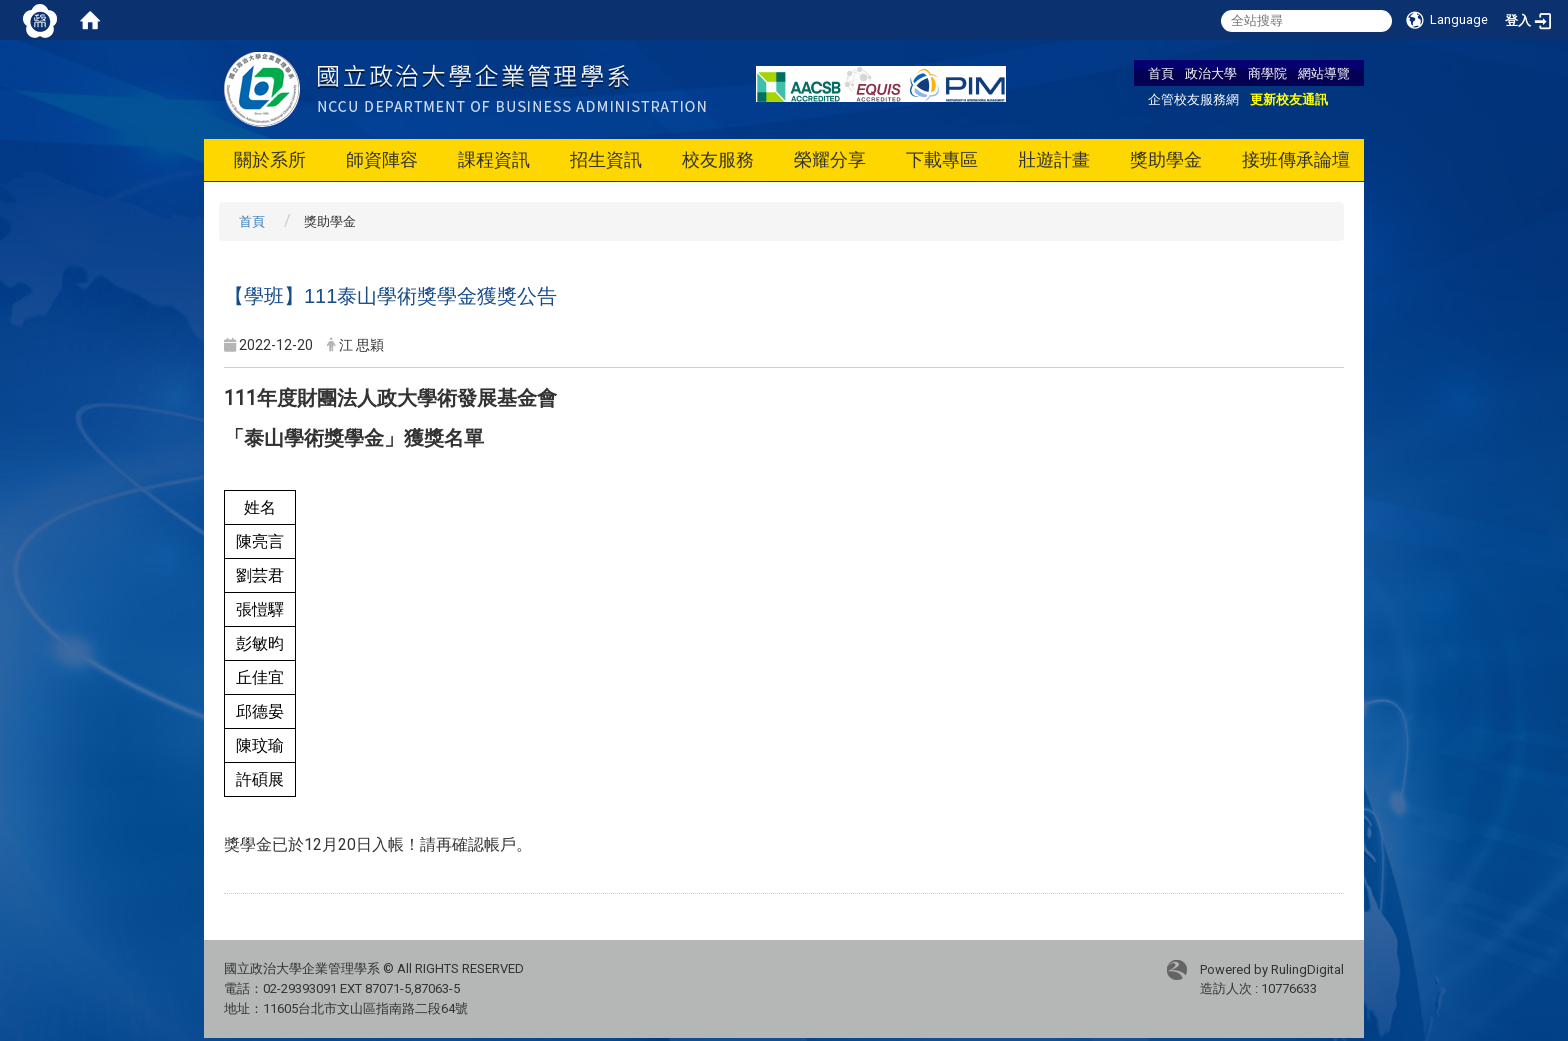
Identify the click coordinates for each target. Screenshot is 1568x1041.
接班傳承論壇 (1296, 159)
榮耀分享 (830, 159)
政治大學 (1211, 73)
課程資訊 (494, 159)
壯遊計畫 (1054, 159)
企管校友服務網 (1193, 99)
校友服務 (718, 159)
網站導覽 (1324, 73)
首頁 (1161, 73)
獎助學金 (1166, 159)
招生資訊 (606, 159)
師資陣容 (382, 159)
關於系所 (270, 159)
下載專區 (942, 159)
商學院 (1267, 73)
